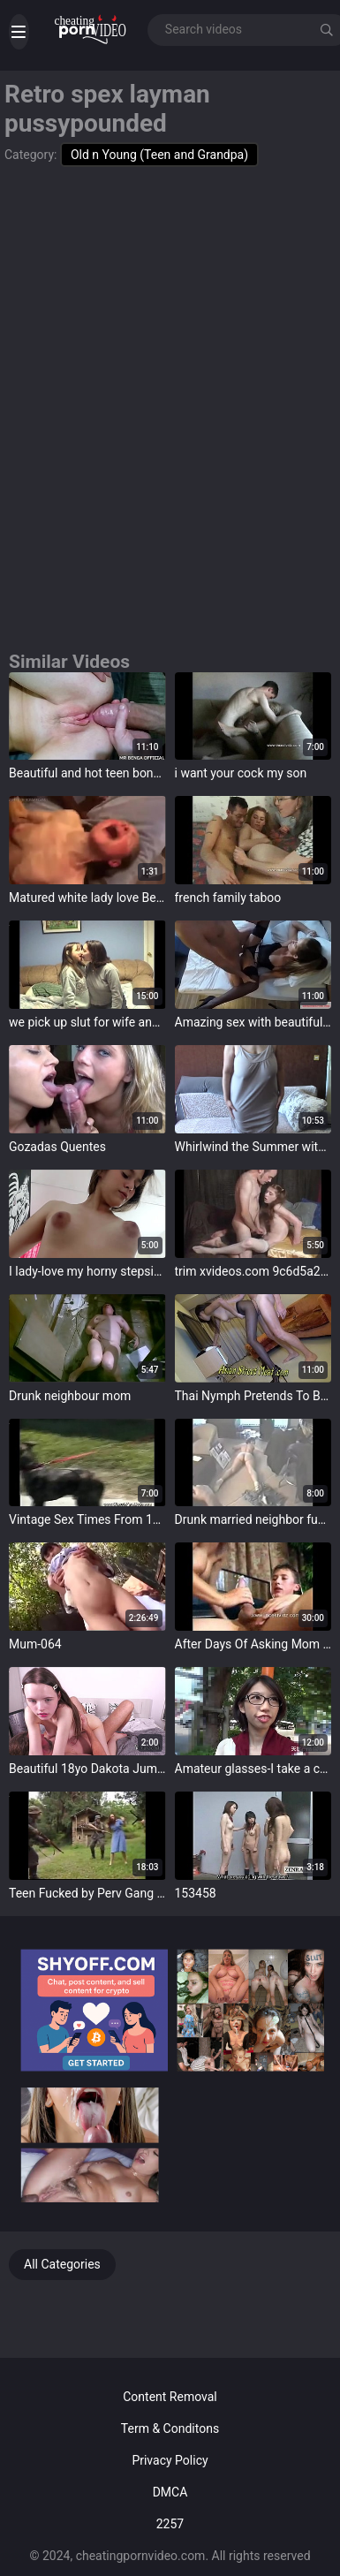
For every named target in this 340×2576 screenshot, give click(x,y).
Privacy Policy (170, 2460)
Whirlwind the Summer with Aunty (253, 1147)
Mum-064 (35, 1644)
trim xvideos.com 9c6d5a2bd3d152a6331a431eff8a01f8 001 (253, 1271)
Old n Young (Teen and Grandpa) (159, 155)
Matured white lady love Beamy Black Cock (87, 897)
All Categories (62, 2264)
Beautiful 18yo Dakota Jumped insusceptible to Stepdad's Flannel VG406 (87, 1769)
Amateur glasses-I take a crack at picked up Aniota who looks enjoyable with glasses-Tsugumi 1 (253, 1769)
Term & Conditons (170, 2428)
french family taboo (228, 897)
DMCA (170, 2492)
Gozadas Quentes (57, 1147)
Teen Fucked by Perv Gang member (87, 1893)
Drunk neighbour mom (70, 1396)
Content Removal (170, 2397)
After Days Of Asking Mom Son (253, 1644)
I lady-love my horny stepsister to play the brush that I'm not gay (87, 1271)
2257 (170, 2524)
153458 (195, 1893)
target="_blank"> (87, 716)
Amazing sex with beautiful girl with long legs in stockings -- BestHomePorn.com (253, 1022)
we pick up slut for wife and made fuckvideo (87, 1022)
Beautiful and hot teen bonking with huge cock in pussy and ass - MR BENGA (87, 773)
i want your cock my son (241, 773)
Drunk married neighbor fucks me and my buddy (253, 1519)
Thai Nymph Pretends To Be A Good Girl (253, 1396)
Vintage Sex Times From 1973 (87, 1519)
